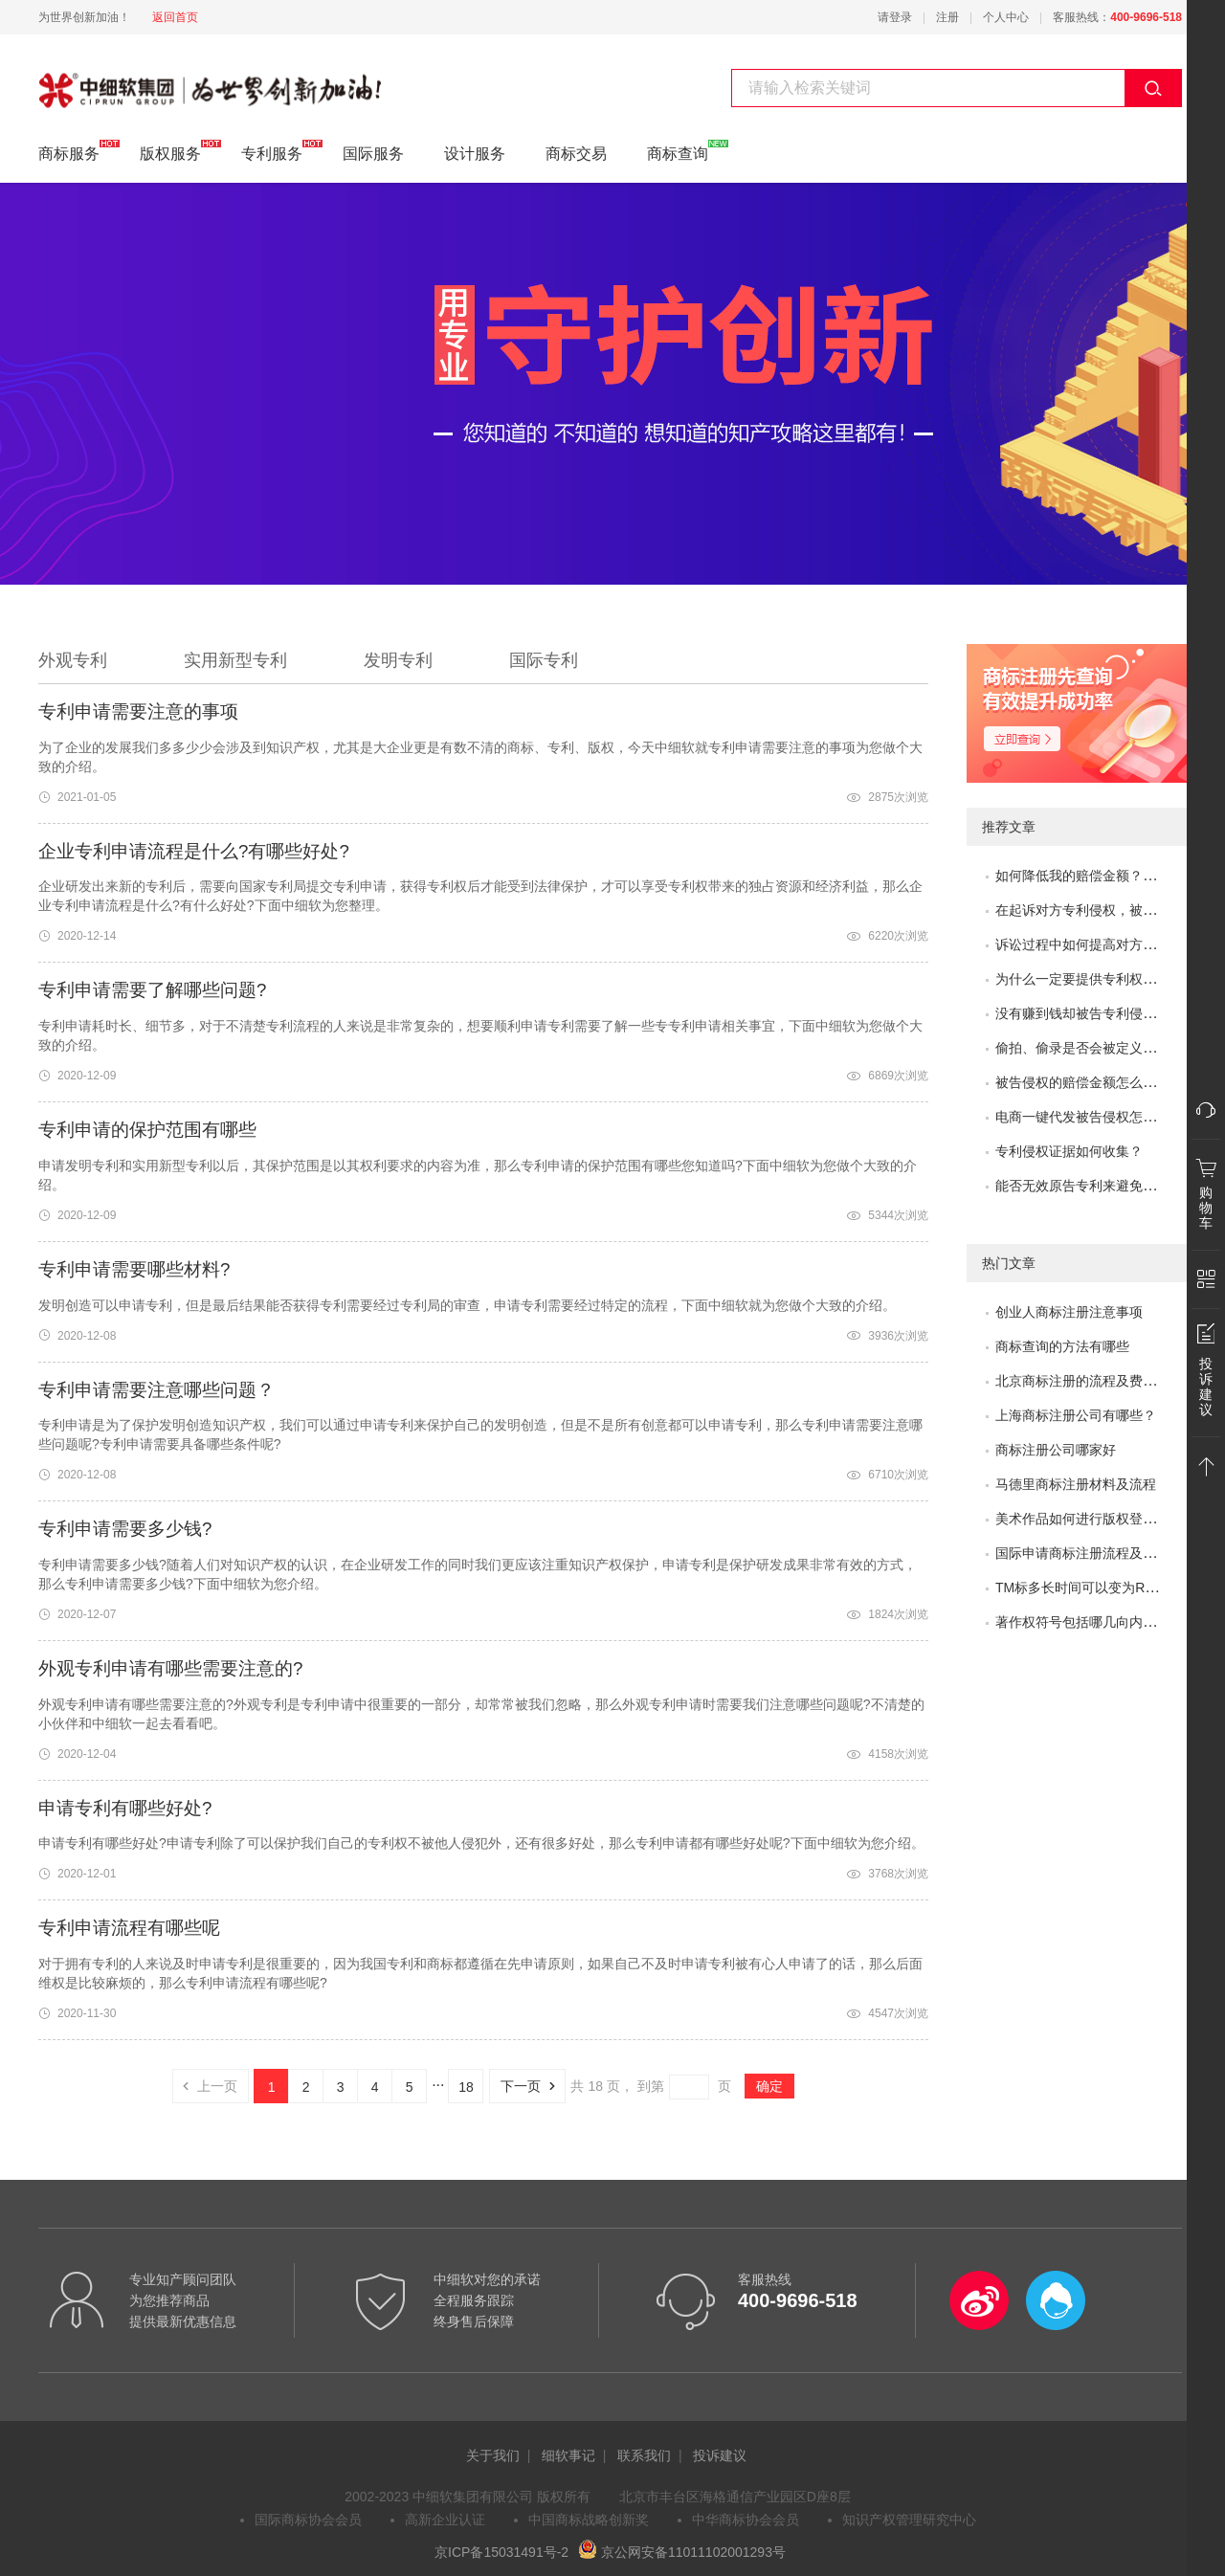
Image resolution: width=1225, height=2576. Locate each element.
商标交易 (576, 153)
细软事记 (568, 2455)
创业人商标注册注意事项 (1069, 1312)
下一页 (533, 2086)
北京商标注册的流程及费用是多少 (1095, 1380)
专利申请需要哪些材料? (134, 1269)
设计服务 (474, 153)
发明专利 (398, 660)
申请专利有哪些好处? (125, 1808)
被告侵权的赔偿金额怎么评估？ (1089, 1082)
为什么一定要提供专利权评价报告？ (1102, 979)
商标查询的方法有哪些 (1062, 1346)
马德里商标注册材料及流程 (1075, 1484)
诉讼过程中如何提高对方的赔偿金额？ (1109, 944)
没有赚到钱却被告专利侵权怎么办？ (1102, 1013)
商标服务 (69, 151)
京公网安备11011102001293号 (682, 2552)
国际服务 (373, 153)
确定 (769, 2086)
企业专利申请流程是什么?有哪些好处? (193, 851)
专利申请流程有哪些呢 (129, 1928)
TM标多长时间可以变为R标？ (1083, 1587)
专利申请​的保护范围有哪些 (147, 1130)
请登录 (895, 17)
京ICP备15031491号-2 (501, 2552)
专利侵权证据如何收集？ (1069, 1151)
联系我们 (644, 2455)
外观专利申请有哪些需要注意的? (170, 1668)
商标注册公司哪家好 (1055, 1449)
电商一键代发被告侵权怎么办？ (1089, 1116)
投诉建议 (719, 2455)
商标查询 (677, 151)
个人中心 (1006, 17)
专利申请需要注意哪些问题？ (156, 1390)
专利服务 (99, 88)
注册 (947, 17)
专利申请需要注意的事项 (138, 711)
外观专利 (72, 660)
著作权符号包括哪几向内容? (1079, 1622)
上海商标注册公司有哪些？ (1075, 1415)
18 (466, 2087)
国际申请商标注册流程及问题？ (1089, 1553)
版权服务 (170, 151)
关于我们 (493, 2455)
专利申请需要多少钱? (125, 1529)
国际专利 (543, 660)
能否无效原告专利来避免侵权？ (1089, 1185)
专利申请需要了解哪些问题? (152, 990)
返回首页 (175, 17)
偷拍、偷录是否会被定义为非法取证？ (1109, 1047)
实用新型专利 (235, 660)
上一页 (204, 2086)
